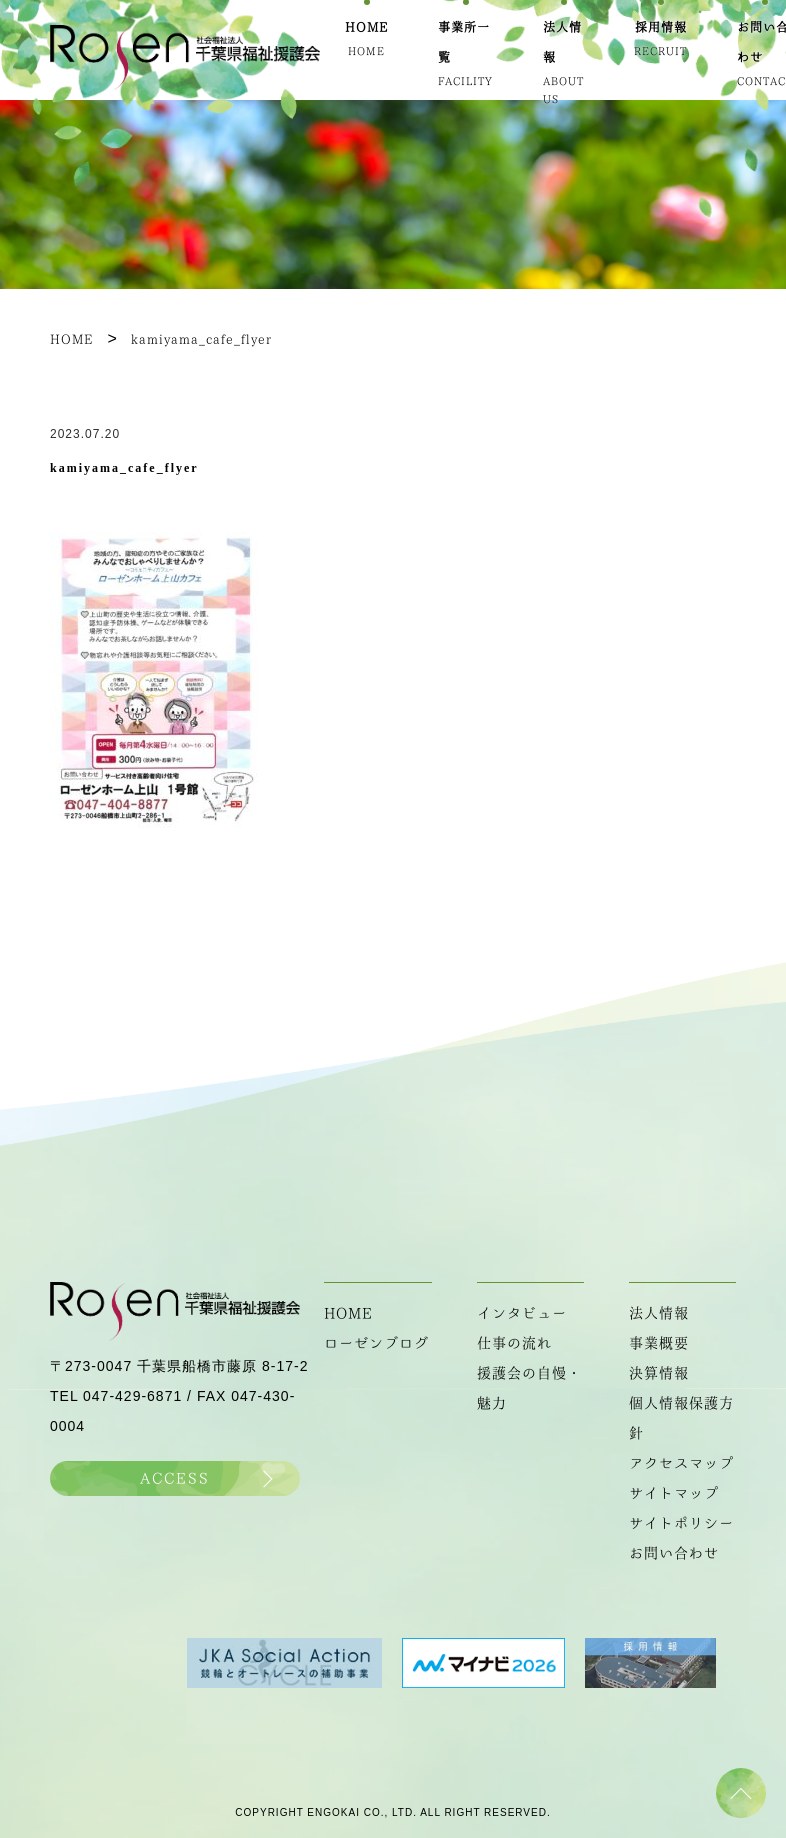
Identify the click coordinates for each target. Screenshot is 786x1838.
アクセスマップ (681, 1463)
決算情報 (659, 1373)
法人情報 (659, 1313)
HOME (348, 1313)
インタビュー (522, 1313)
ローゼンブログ (376, 1343)
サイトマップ (674, 1493)
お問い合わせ (674, 1553)
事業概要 (659, 1343)
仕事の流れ (514, 1343)
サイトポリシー (681, 1523)
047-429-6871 (132, 1396)
